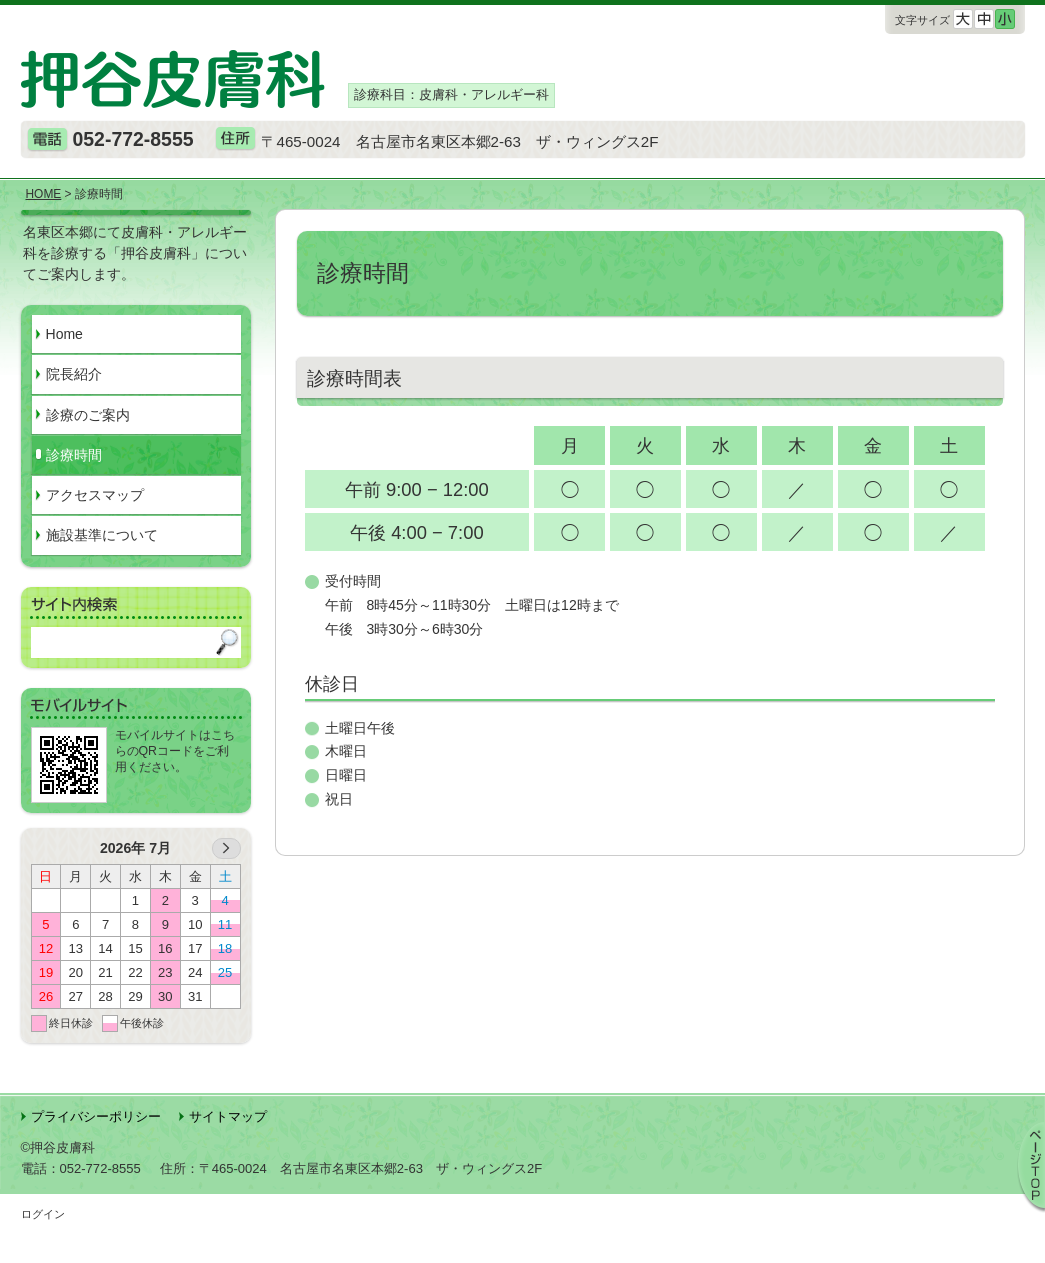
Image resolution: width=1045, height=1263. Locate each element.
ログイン (43, 1214)
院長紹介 (74, 374)
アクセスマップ (95, 495)
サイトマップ (228, 1116)
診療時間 (74, 455)
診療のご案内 (88, 415)
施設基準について (102, 535)
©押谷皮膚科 (58, 1147)
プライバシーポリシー (96, 1116)
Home (64, 334)
